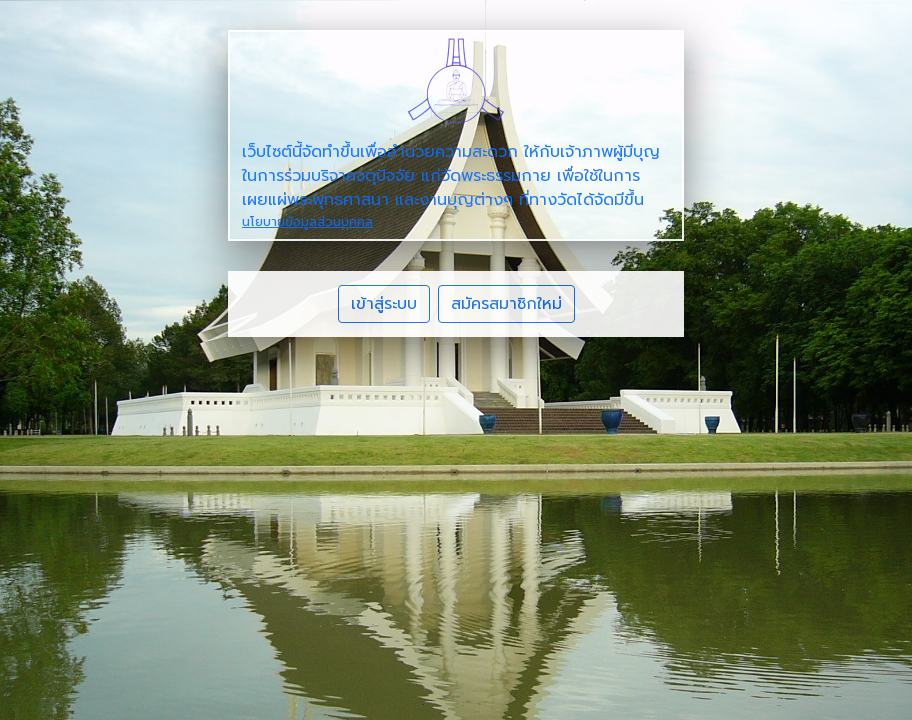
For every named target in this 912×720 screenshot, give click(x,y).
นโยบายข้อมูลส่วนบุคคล (307, 221)
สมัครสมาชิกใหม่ (506, 304)
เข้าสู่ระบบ (384, 304)
